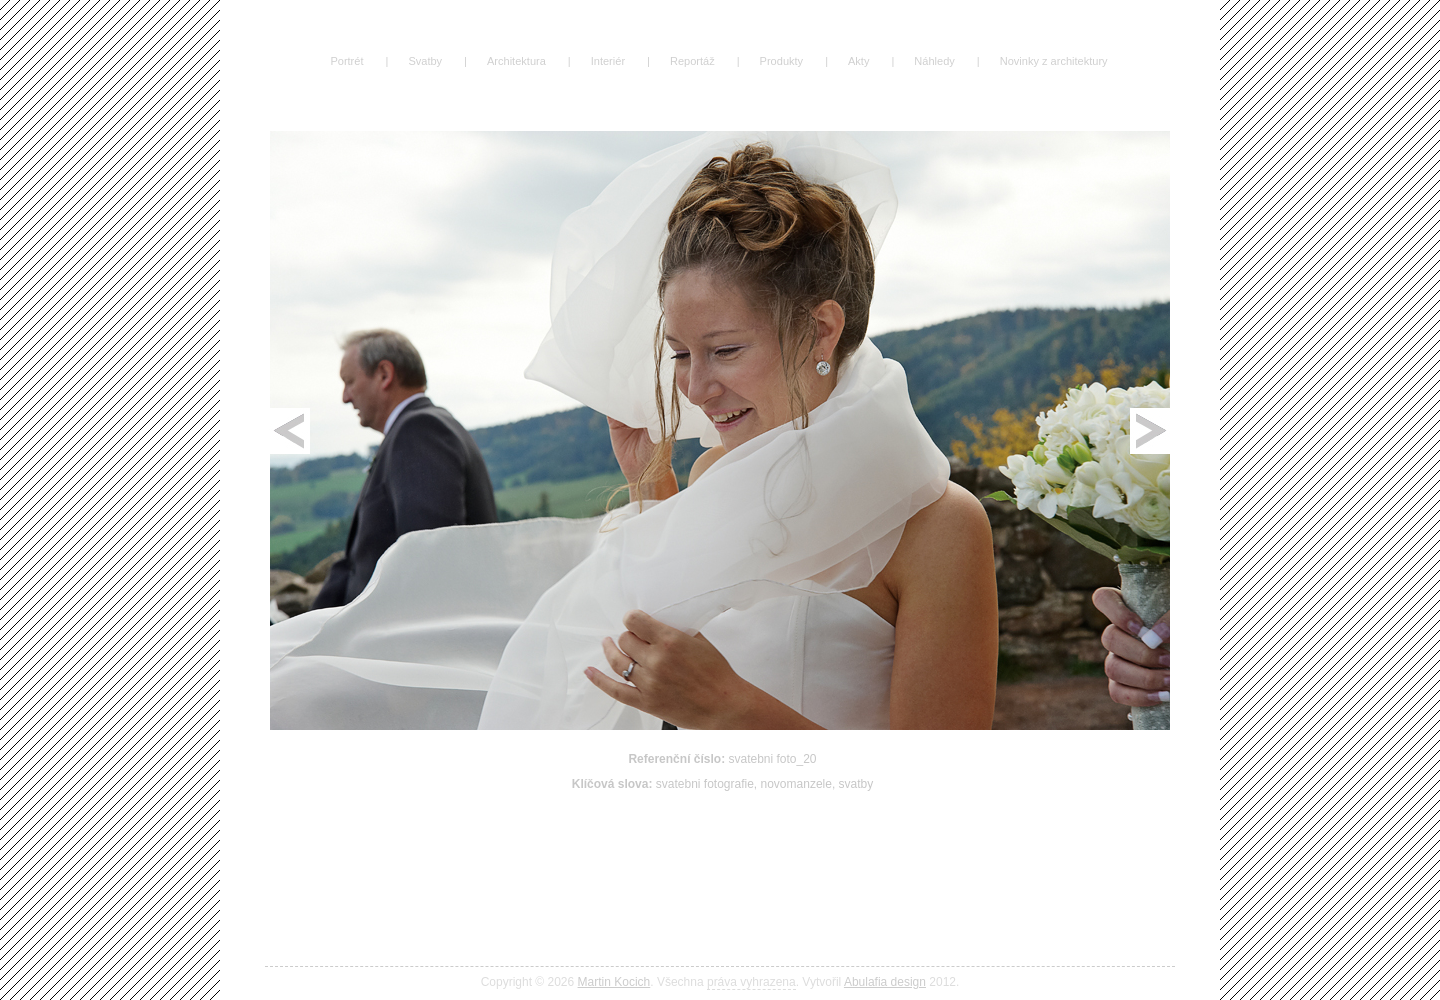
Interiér (608, 61)
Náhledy (934, 61)
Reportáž (692, 61)
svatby (856, 784)
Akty (858, 61)
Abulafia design (885, 982)
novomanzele (796, 784)
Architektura (516, 61)
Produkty (782, 61)
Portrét (346, 61)
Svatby (425, 61)
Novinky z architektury (1054, 61)
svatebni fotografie (705, 784)
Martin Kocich (614, 982)
